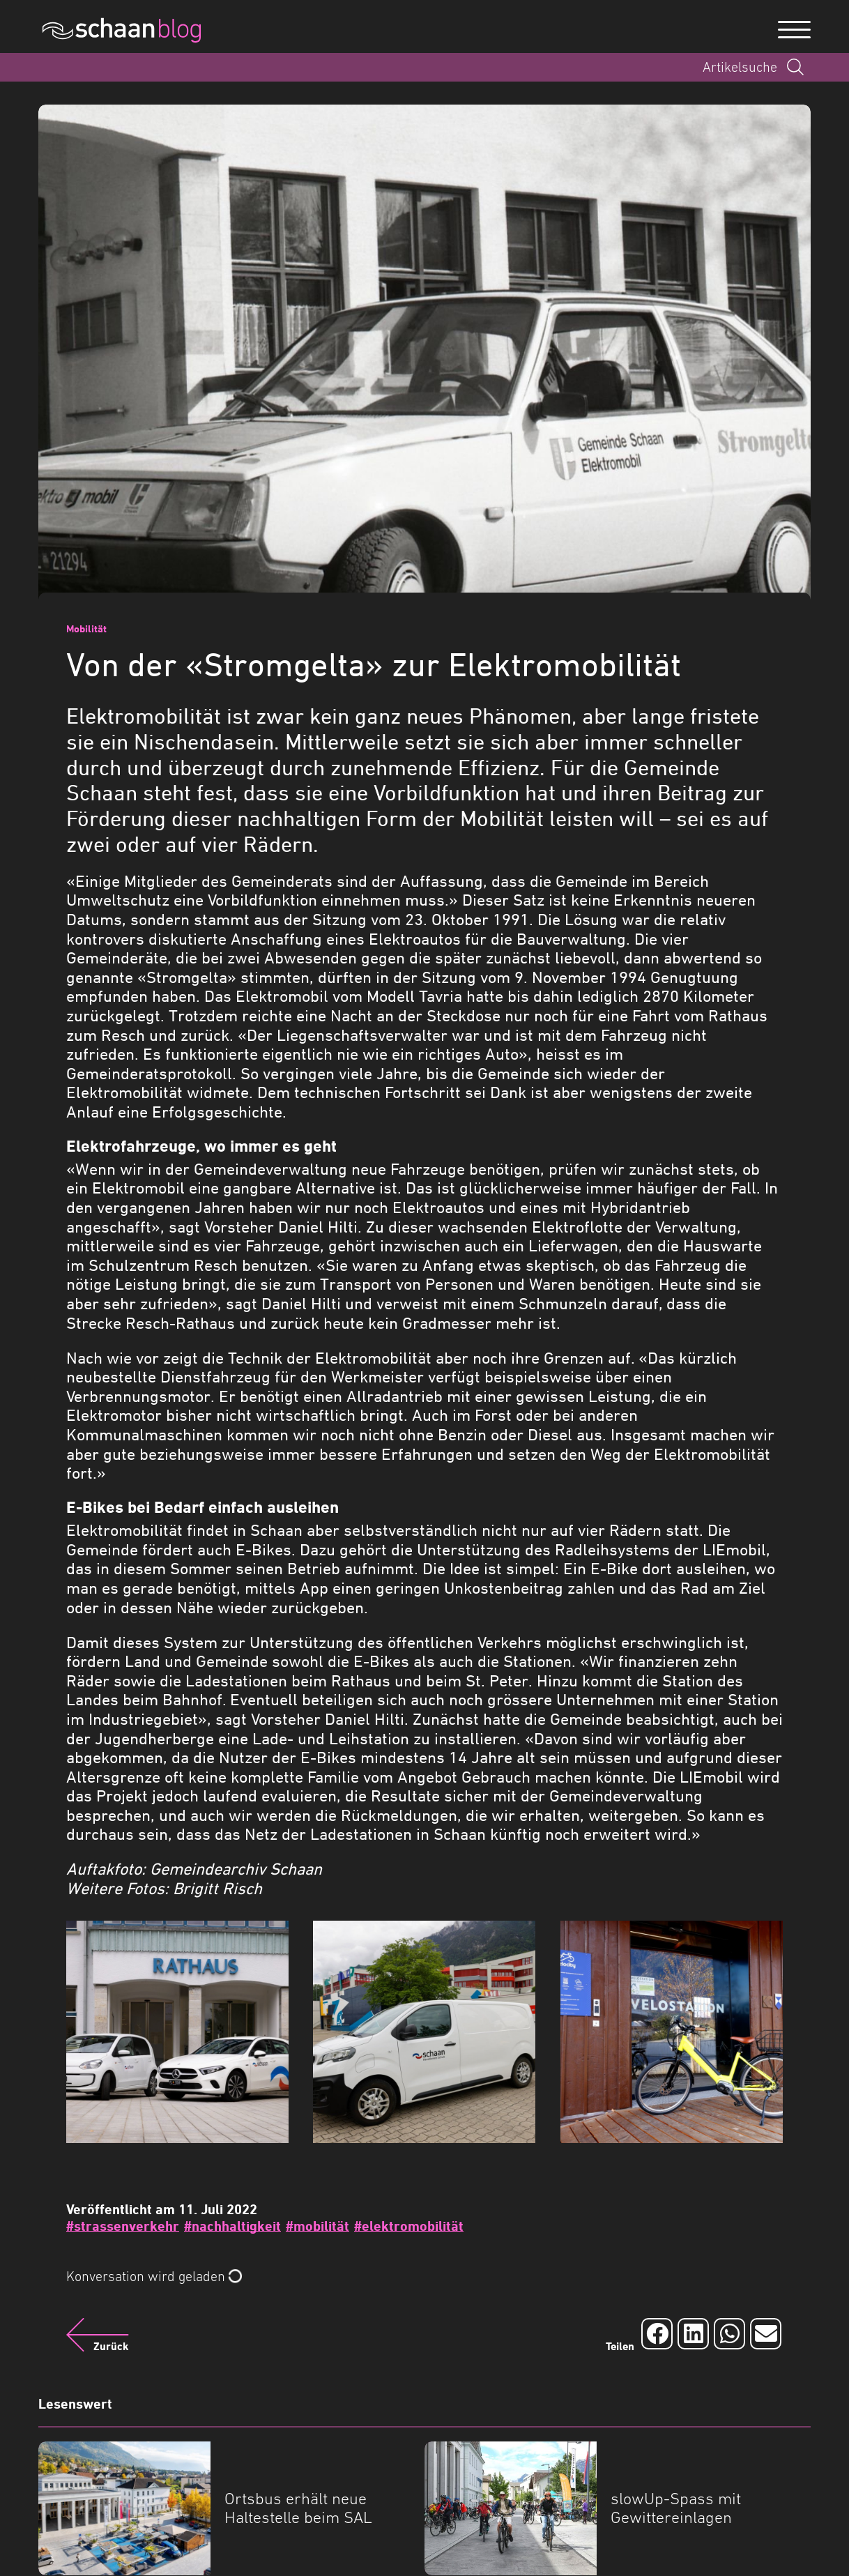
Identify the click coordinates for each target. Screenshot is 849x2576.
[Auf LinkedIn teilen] (693, 2333)
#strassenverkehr (122, 2226)
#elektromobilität (409, 2226)
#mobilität (317, 2226)
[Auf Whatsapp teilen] (729, 2333)
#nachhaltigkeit (232, 2226)
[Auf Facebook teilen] (657, 2333)
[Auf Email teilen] (765, 2333)
